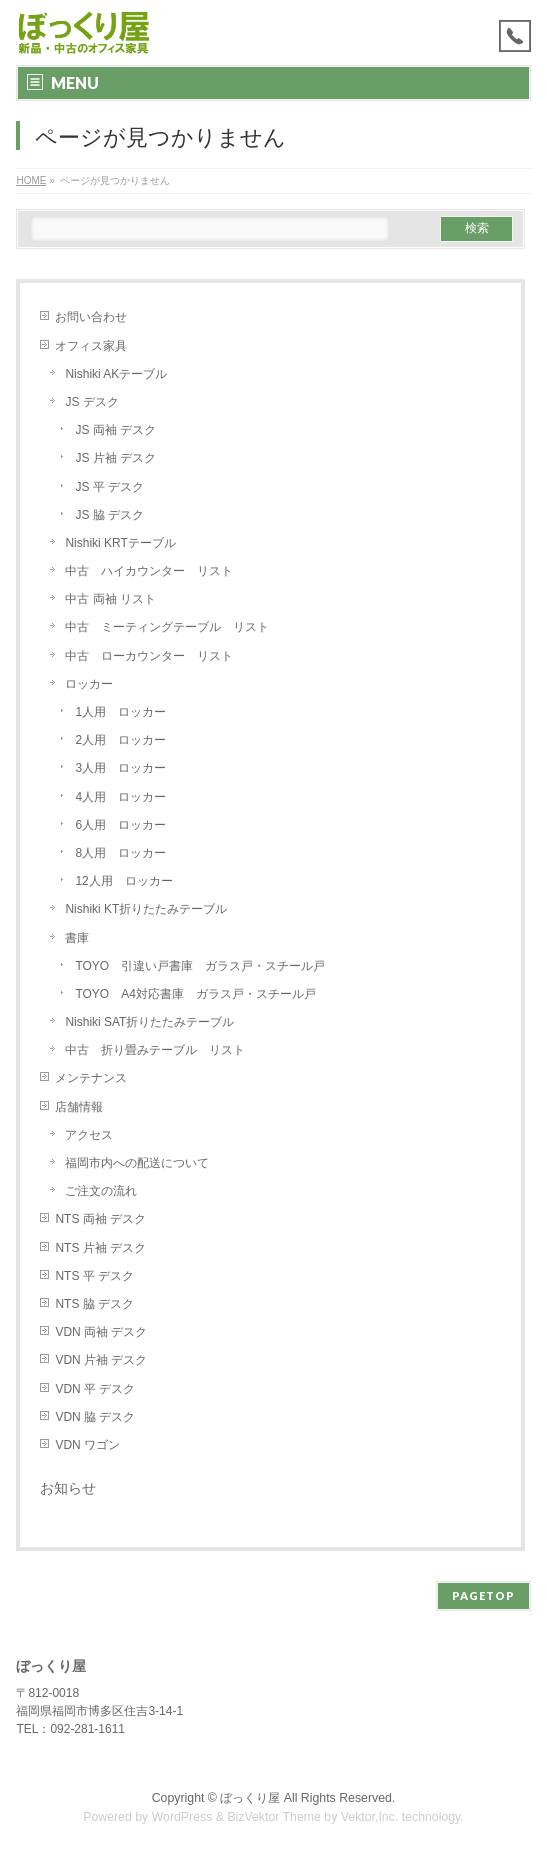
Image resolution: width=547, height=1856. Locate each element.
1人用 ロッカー (120, 712)
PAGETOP (483, 1595)
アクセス (89, 1135)
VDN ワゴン (87, 1445)
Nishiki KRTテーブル (120, 543)
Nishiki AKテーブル (116, 374)
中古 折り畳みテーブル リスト (155, 1050)
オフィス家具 (91, 346)
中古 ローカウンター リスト (149, 656)
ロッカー (89, 684)
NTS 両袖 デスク (100, 1219)
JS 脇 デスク (109, 515)
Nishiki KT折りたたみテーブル (146, 909)
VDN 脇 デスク (95, 1417)
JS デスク (91, 402)
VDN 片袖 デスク (101, 1360)
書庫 (77, 938)
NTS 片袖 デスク (100, 1248)
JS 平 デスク (109, 487)
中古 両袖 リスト (110, 599)
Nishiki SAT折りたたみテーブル (155, 1022)
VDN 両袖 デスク (101, 1332)
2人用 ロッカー (120, 740)
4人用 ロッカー (120, 797)
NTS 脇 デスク (94, 1304)
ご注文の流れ (101, 1191)
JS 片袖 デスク (115, 458)
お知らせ (68, 1488)
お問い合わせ (91, 317)
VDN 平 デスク (95, 1389)
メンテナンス (91, 1078)
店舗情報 (79, 1107)
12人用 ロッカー (123, 881)
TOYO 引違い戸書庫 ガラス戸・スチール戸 (200, 966)
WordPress (182, 1817)
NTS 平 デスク (94, 1276)
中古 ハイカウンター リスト (149, 571)
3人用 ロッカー (120, 768)
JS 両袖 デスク (115, 430)
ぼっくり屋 (250, 1798)
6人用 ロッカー (120, 825)
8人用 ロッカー (120, 853)
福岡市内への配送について (137, 1163)
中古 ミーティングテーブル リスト (167, 627)
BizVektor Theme (274, 1817)
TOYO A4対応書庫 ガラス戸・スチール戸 (195, 994)
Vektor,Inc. (370, 1817)
